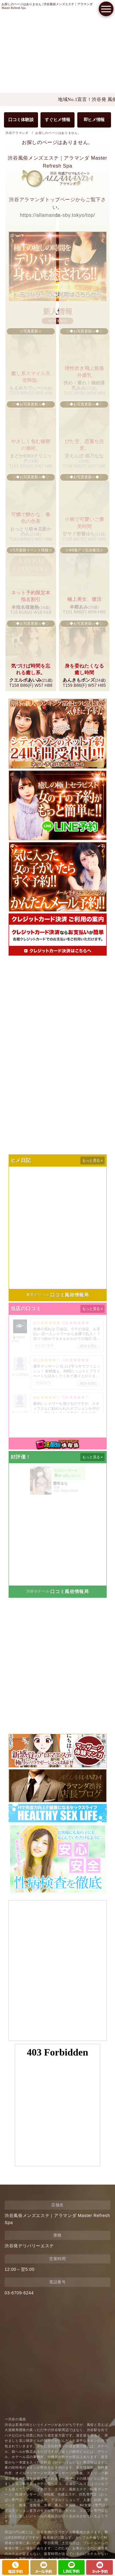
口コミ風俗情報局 (69, 1294)
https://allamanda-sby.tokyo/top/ (57, 215)
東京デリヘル (38, 1295)
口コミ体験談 (20, 119)
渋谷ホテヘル (38, 1591)
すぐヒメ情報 (57, 119)
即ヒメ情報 (94, 119)
